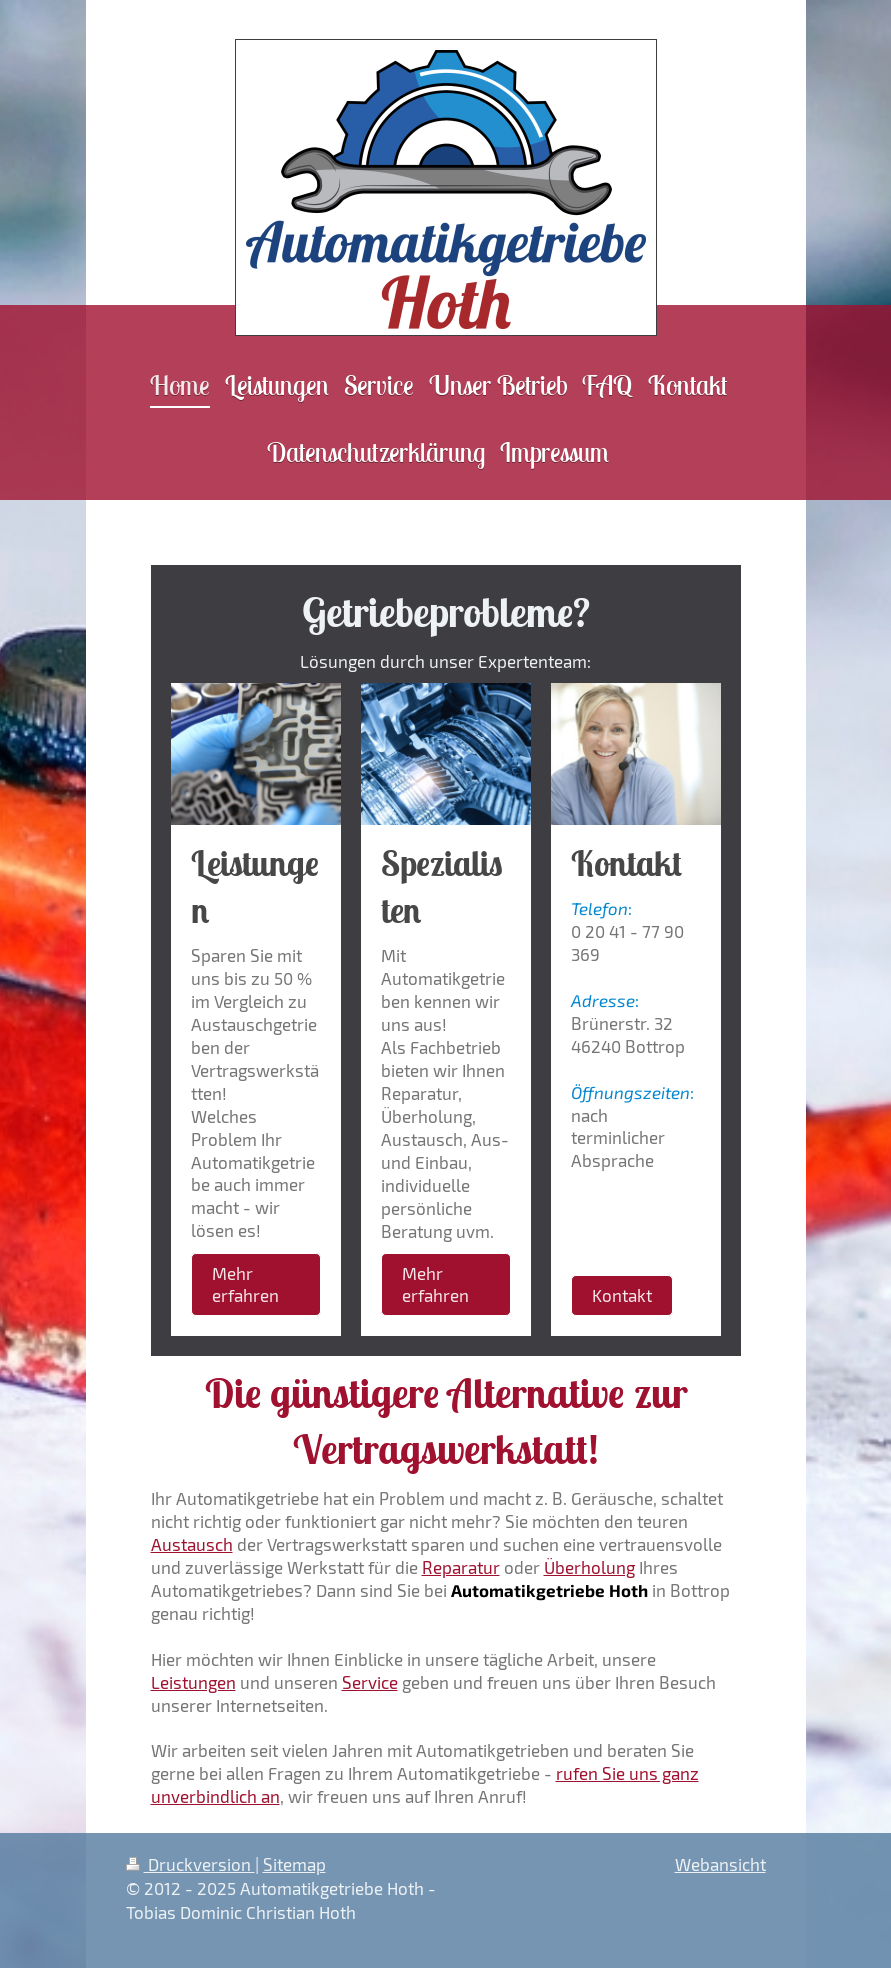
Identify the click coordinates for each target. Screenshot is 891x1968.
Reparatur (461, 1567)
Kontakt (622, 1295)
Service (370, 1682)
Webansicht (720, 1864)
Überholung (589, 1567)
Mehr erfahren (245, 1284)
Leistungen (193, 1682)
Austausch (192, 1544)
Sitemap (294, 1864)
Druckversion (190, 1864)
